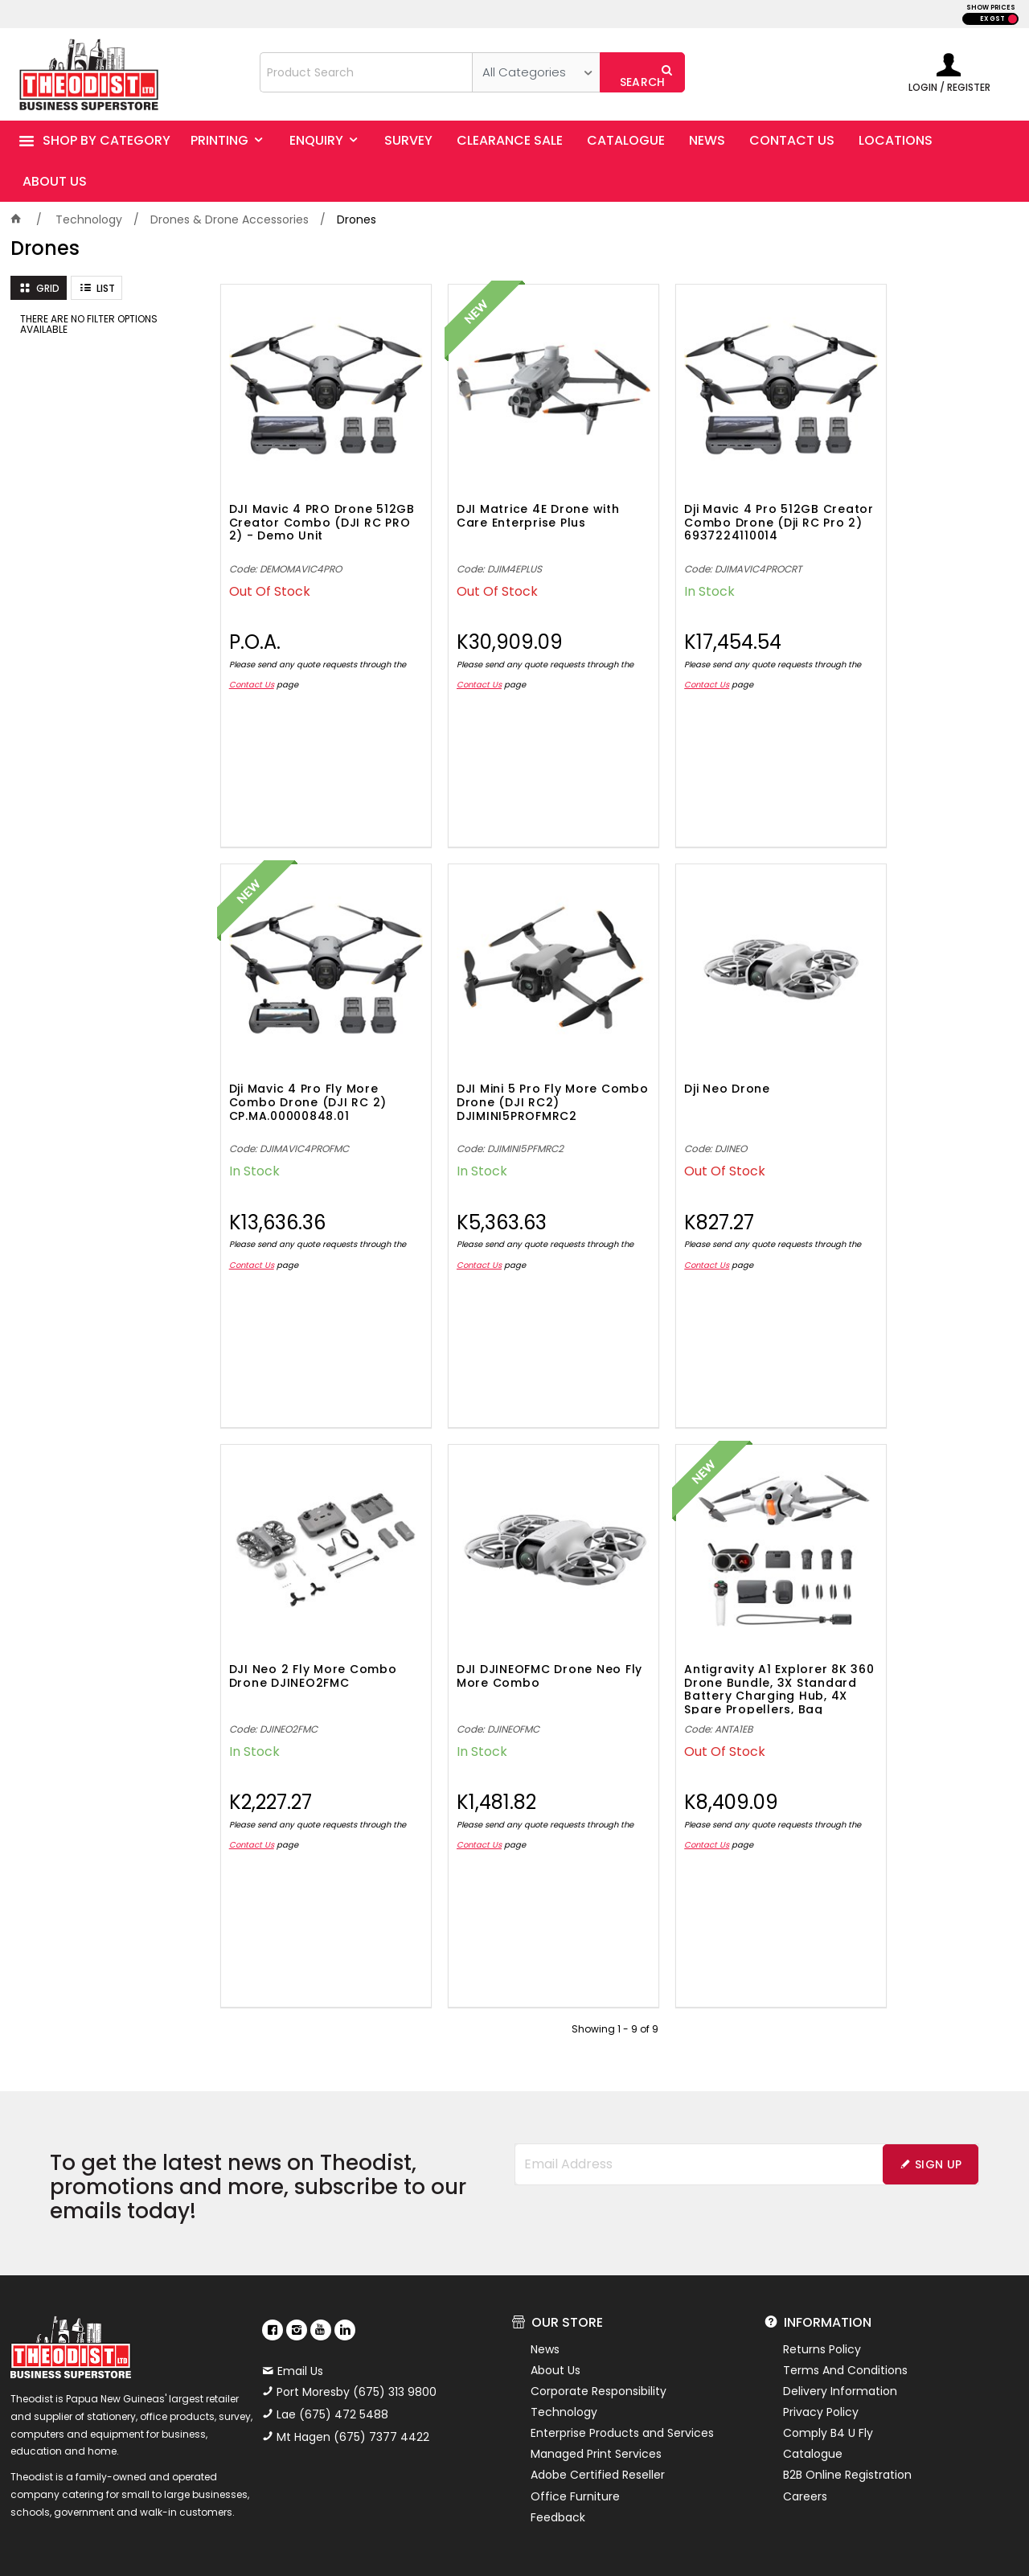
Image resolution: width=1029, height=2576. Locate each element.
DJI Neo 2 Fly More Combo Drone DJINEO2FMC (690, 1052)
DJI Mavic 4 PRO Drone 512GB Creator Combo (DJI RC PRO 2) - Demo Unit (302, 501)
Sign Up (938, 2086)
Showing (615, 1951)
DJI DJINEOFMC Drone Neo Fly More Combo (916, 1045)
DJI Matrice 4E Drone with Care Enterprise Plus (512, 490)
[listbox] (536, 72)
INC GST (1012, 18)
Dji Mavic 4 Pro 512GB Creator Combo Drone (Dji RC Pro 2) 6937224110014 (704, 501)
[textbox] (366, 72)
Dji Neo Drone (474, 1038)
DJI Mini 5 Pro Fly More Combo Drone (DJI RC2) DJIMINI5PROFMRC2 (306, 1052)
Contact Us (266, 659)
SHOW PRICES (990, 7)
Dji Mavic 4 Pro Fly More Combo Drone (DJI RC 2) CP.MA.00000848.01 (913, 497)
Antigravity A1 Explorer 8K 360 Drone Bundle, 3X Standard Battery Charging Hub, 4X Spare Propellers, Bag (310, 1610)
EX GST (992, 18)
